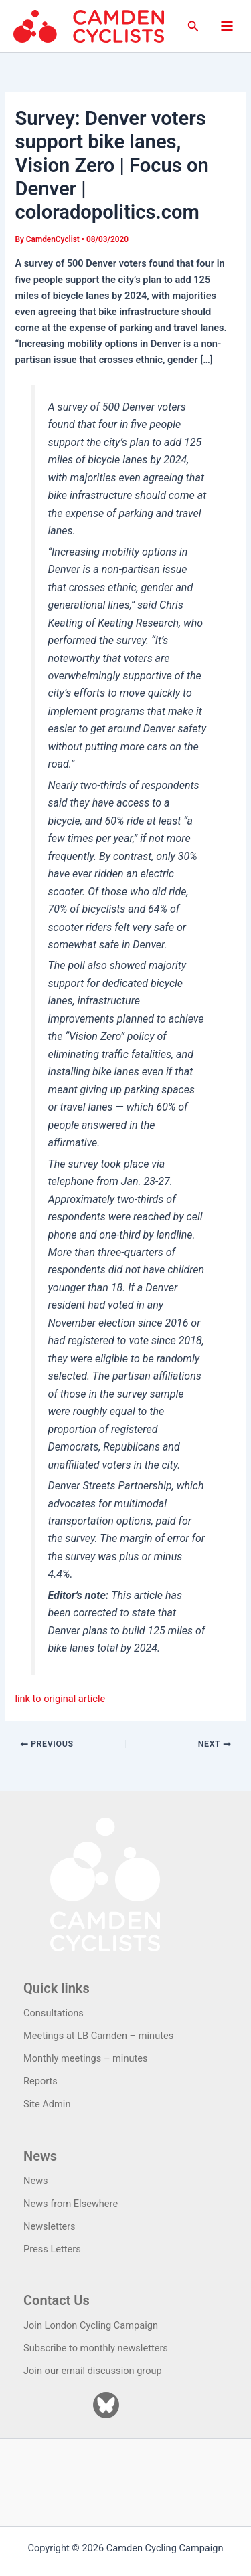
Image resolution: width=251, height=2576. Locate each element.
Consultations (53, 2013)
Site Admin (46, 2104)
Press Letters (52, 2249)
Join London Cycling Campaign (90, 2325)
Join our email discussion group (92, 2371)
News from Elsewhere (70, 2203)
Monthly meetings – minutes (85, 2058)
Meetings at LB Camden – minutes (98, 2036)
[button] (193, 26)
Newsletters (49, 2226)
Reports (40, 2081)
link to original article (60, 1699)
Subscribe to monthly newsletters (95, 2348)
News (35, 2181)
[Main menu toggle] (227, 26)
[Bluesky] (106, 2405)
